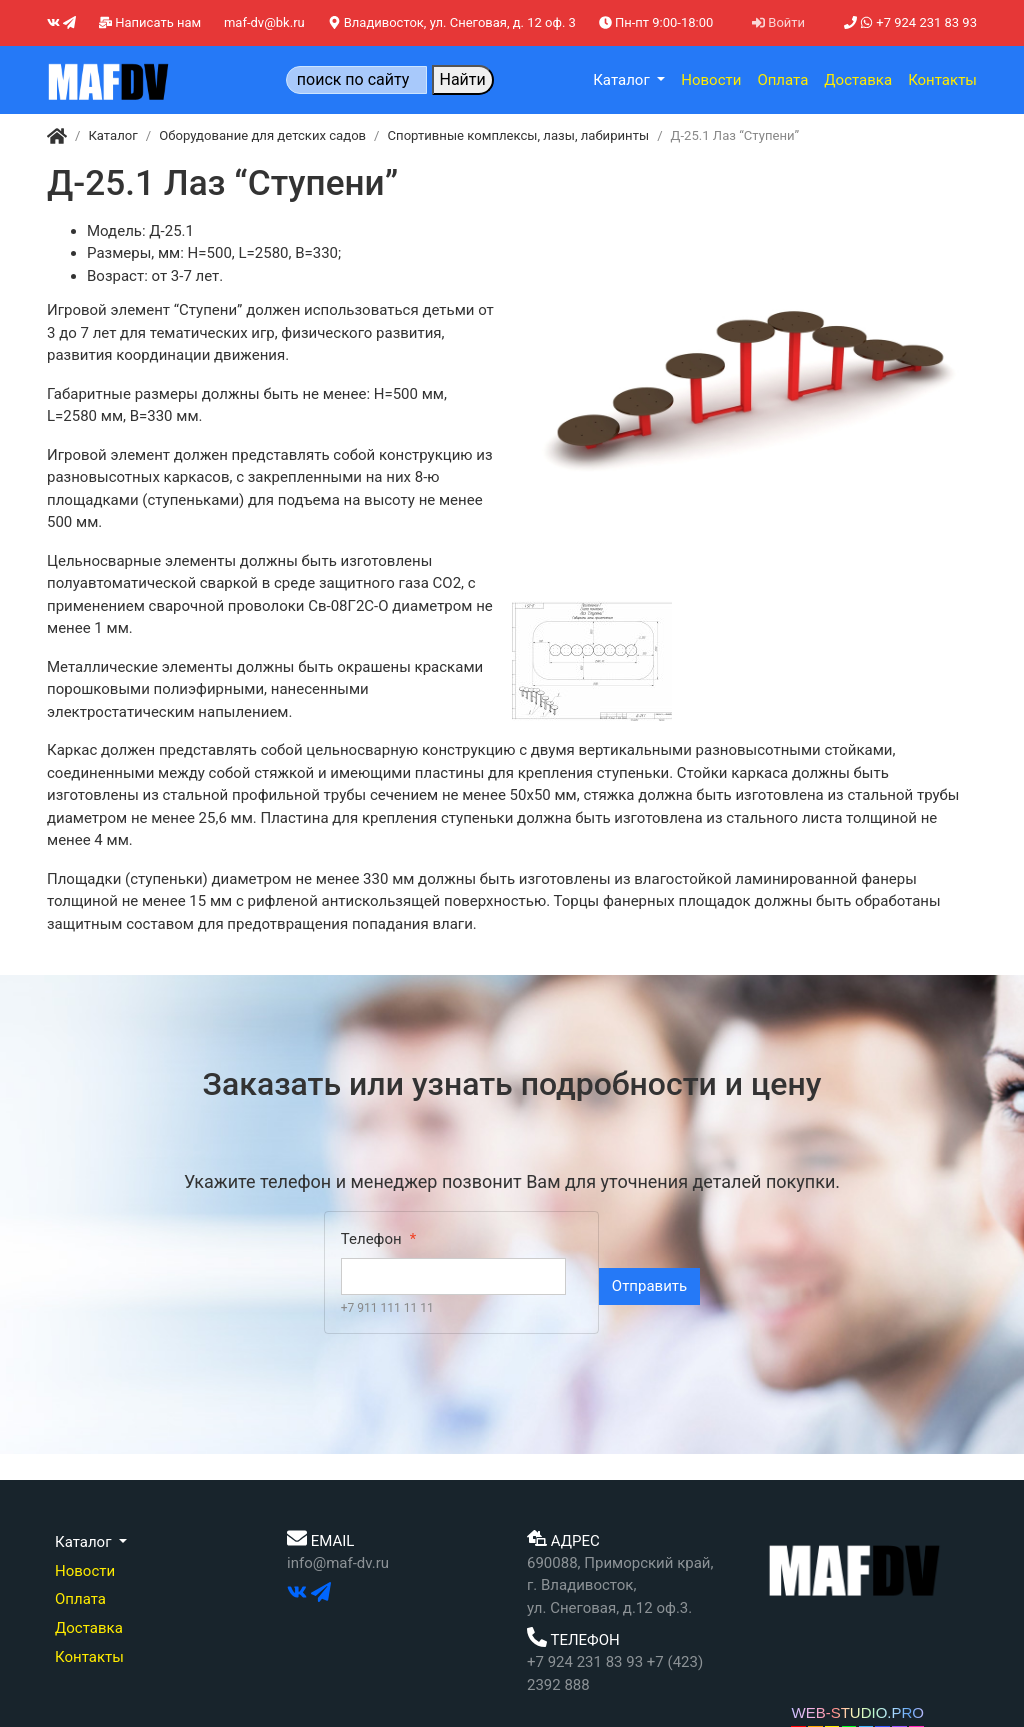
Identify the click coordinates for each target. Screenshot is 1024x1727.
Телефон (371, 1239)
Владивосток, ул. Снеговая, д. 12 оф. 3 (452, 22)
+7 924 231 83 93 (910, 22)
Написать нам (150, 22)
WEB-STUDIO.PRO (857, 1712)
